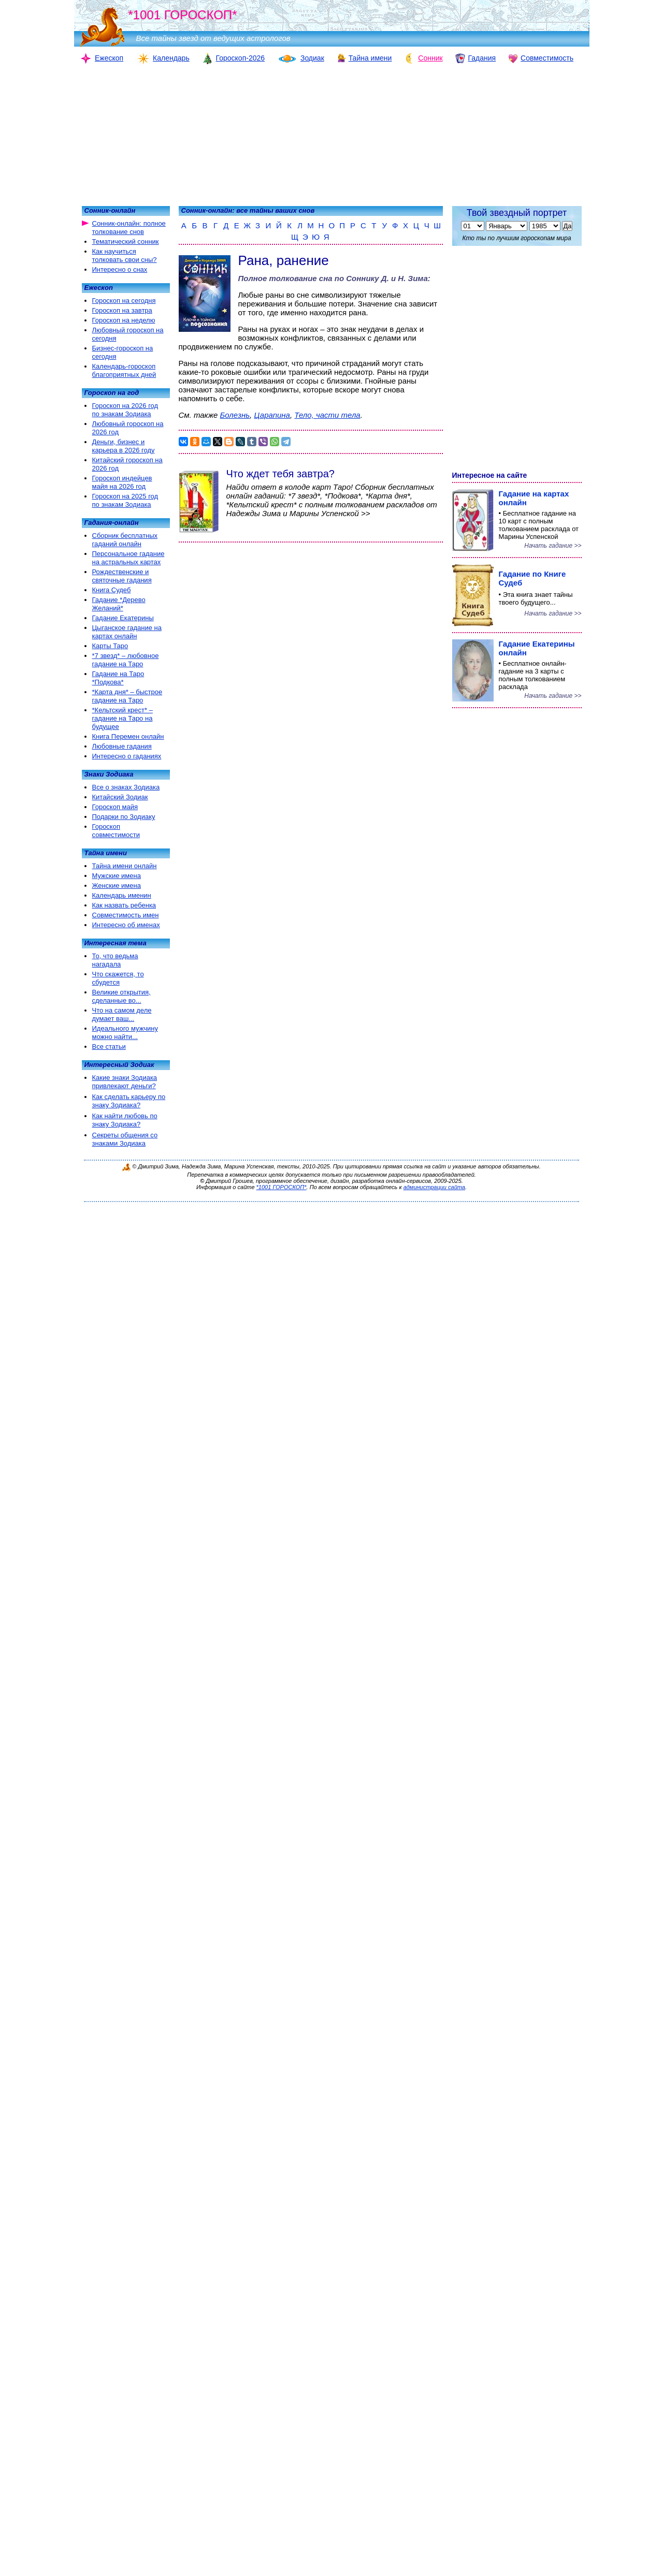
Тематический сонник (125, 241)
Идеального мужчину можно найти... (125, 1032)
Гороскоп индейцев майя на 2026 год (122, 482)
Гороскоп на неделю (123, 320)
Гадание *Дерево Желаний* (119, 604)
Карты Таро (110, 646)
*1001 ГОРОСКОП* (281, 1187)
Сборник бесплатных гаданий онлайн (125, 540)
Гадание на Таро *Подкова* (118, 678)
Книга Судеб (111, 590)
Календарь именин (121, 895)
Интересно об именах (126, 925)
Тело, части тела (327, 415)
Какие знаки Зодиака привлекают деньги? (124, 1082)
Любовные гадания (122, 746)
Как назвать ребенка (124, 905)
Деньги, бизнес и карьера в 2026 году (123, 446)
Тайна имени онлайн (124, 866)
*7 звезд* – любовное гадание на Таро (125, 660)
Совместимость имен (125, 915)
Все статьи (109, 1046)
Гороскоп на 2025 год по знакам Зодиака (125, 500)
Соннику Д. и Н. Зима (386, 278)
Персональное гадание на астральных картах (128, 558)
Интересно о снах (120, 269)
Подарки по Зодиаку (123, 817)
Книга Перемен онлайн (128, 736)
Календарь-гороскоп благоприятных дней (124, 370)
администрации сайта (434, 1187)
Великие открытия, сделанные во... (121, 996)
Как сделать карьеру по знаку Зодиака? (129, 1101)
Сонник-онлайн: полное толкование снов (129, 227)
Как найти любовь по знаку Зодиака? (124, 1120)
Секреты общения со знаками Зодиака (125, 1139)
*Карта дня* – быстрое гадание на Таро (127, 696)
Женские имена (116, 885)
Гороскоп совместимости (116, 831)
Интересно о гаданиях (127, 756)
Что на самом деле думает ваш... (122, 1014)
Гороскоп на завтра (122, 310)
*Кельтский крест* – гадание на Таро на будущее (122, 718)
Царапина (272, 415)
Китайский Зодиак (120, 797)
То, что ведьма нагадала (115, 960)
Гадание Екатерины (123, 618)
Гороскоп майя (115, 807)
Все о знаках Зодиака (126, 787)
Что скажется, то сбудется (118, 978)
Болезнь (235, 415)
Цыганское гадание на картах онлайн (127, 632)
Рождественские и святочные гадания (122, 576)
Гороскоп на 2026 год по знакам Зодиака (125, 410)
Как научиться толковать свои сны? (124, 255)
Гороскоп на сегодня (124, 300)
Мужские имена (116, 876)
